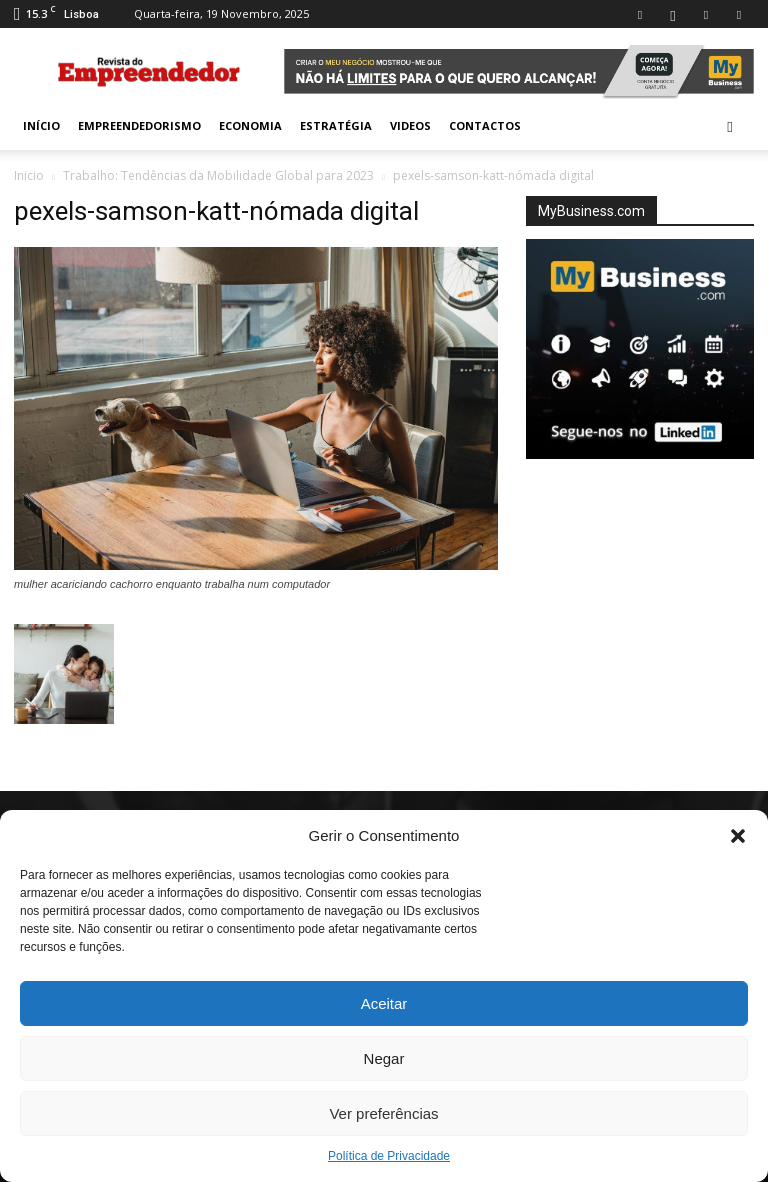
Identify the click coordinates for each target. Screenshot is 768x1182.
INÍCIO (41, 125)
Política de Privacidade (389, 1156)
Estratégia (336, 125)
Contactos (485, 125)
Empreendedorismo (139, 125)
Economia (250, 125)
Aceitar (384, 1003)
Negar (384, 1058)
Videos (410, 125)
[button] (738, 836)
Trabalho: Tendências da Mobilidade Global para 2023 (218, 175)
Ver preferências (383, 1113)
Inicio (29, 175)
